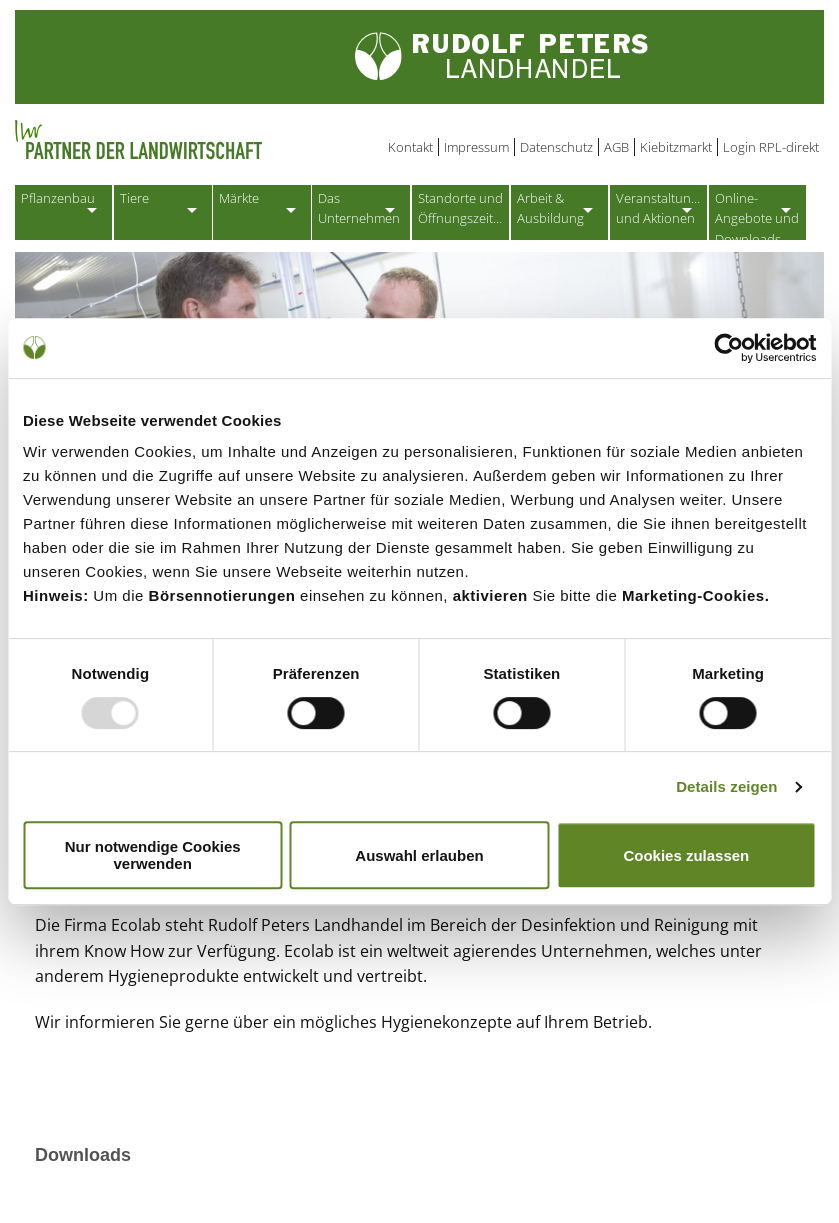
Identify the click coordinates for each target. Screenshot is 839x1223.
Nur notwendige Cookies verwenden (153, 855)
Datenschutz (556, 147)
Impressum (476, 147)
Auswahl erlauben (419, 855)
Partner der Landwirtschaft (219, 140)
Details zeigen (726, 786)
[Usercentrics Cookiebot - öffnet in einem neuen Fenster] (728, 348)
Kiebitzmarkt (676, 147)
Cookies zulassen (686, 855)
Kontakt (410, 147)
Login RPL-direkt (771, 147)
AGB (616, 147)
